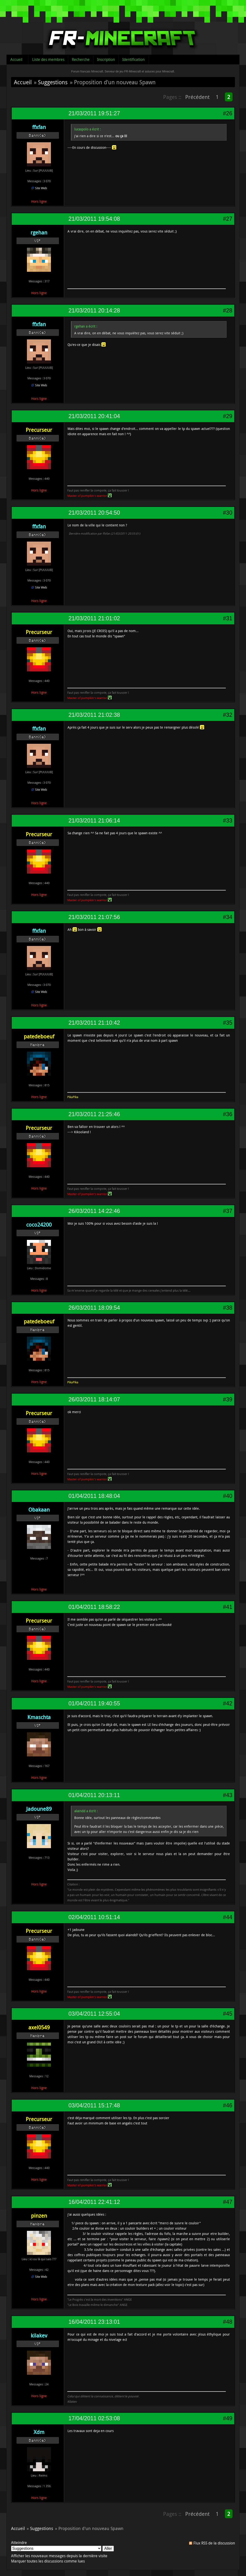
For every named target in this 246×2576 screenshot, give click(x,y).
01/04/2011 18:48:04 (94, 1496)
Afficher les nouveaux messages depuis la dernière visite (59, 2555)
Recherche (81, 59)
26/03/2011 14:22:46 (94, 1211)
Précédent (197, 96)
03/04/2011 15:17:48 (94, 2105)
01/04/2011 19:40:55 (94, 1703)
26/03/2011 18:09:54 (94, 1308)
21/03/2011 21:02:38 (94, 715)
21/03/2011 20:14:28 (94, 310)
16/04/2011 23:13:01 (94, 2322)
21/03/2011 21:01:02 (94, 618)
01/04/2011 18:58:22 (94, 1607)
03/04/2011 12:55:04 (94, 2014)
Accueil (16, 59)
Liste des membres (48, 59)
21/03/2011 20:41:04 (94, 416)
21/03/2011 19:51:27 (94, 113)
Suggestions (53, 82)
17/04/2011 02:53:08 (94, 2418)
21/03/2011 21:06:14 (94, 820)
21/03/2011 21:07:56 (94, 917)
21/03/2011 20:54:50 (94, 513)
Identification (133, 59)
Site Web (41, 188)
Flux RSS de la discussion (214, 2543)
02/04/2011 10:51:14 (94, 1917)
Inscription (106, 59)
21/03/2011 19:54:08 (94, 219)
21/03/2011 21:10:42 (94, 1023)
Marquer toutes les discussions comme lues (48, 2561)
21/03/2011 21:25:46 (94, 1114)
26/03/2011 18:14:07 (94, 1399)
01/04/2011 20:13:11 (94, 1795)
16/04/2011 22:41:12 (94, 2202)
